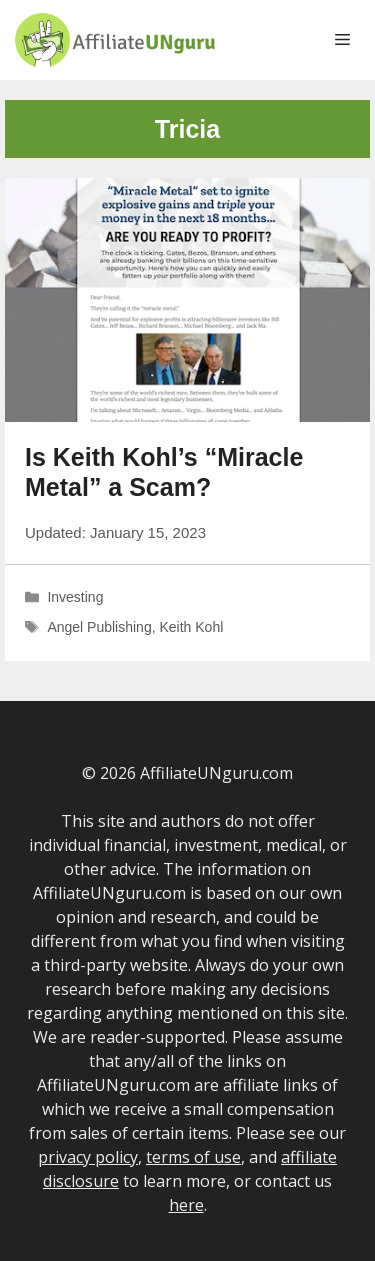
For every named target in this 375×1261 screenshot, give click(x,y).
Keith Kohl (191, 627)
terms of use (193, 1157)
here (186, 1205)
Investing (75, 597)
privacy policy (88, 1157)
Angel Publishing (99, 627)
